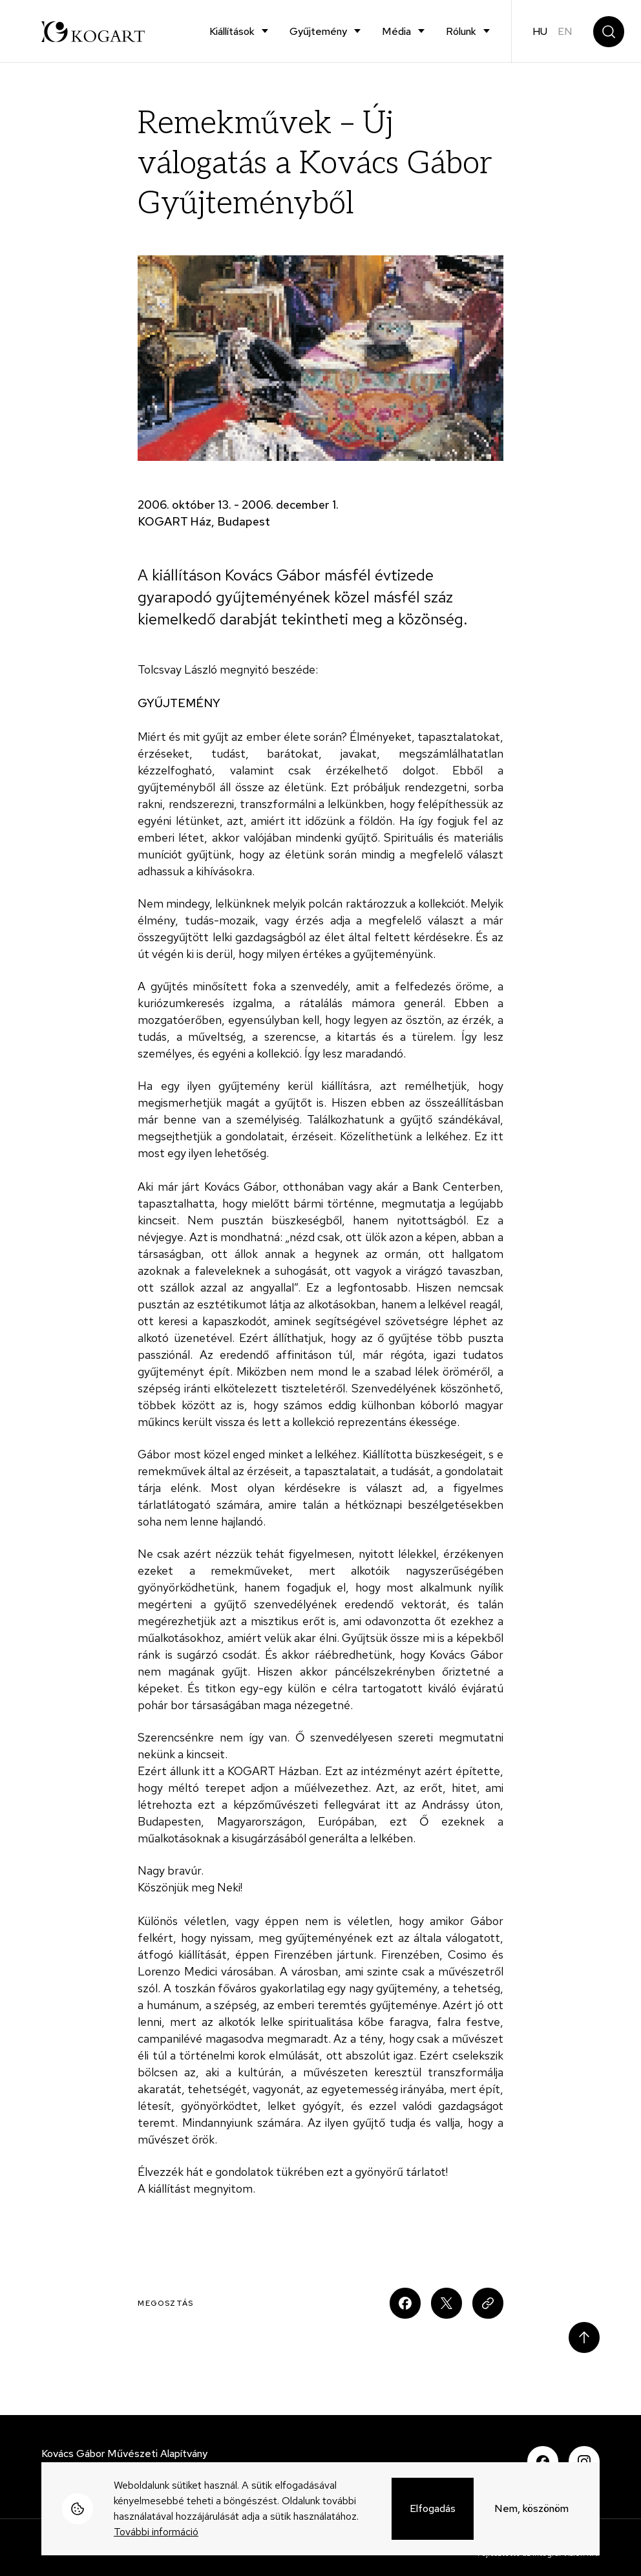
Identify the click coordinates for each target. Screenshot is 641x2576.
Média (396, 31)
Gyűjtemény (318, 31)
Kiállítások (232, 31)
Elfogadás (433, 2508)
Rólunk (461, 31)
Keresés (608, 31)
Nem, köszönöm (531, 2508)
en (565, 31)
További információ (156, 2532)
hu (539, 31)
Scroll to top (584, 2337)
